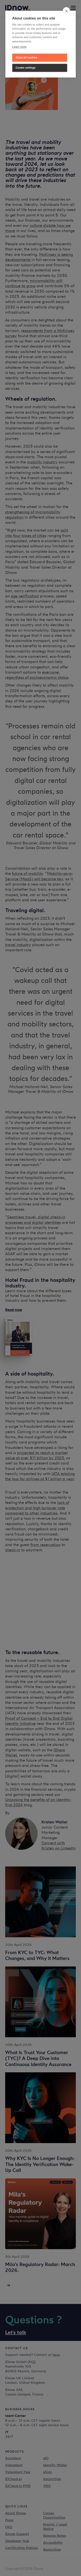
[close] (66, 11)
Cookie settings (25, 67)
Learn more (19, 46)
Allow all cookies (26, 57)
